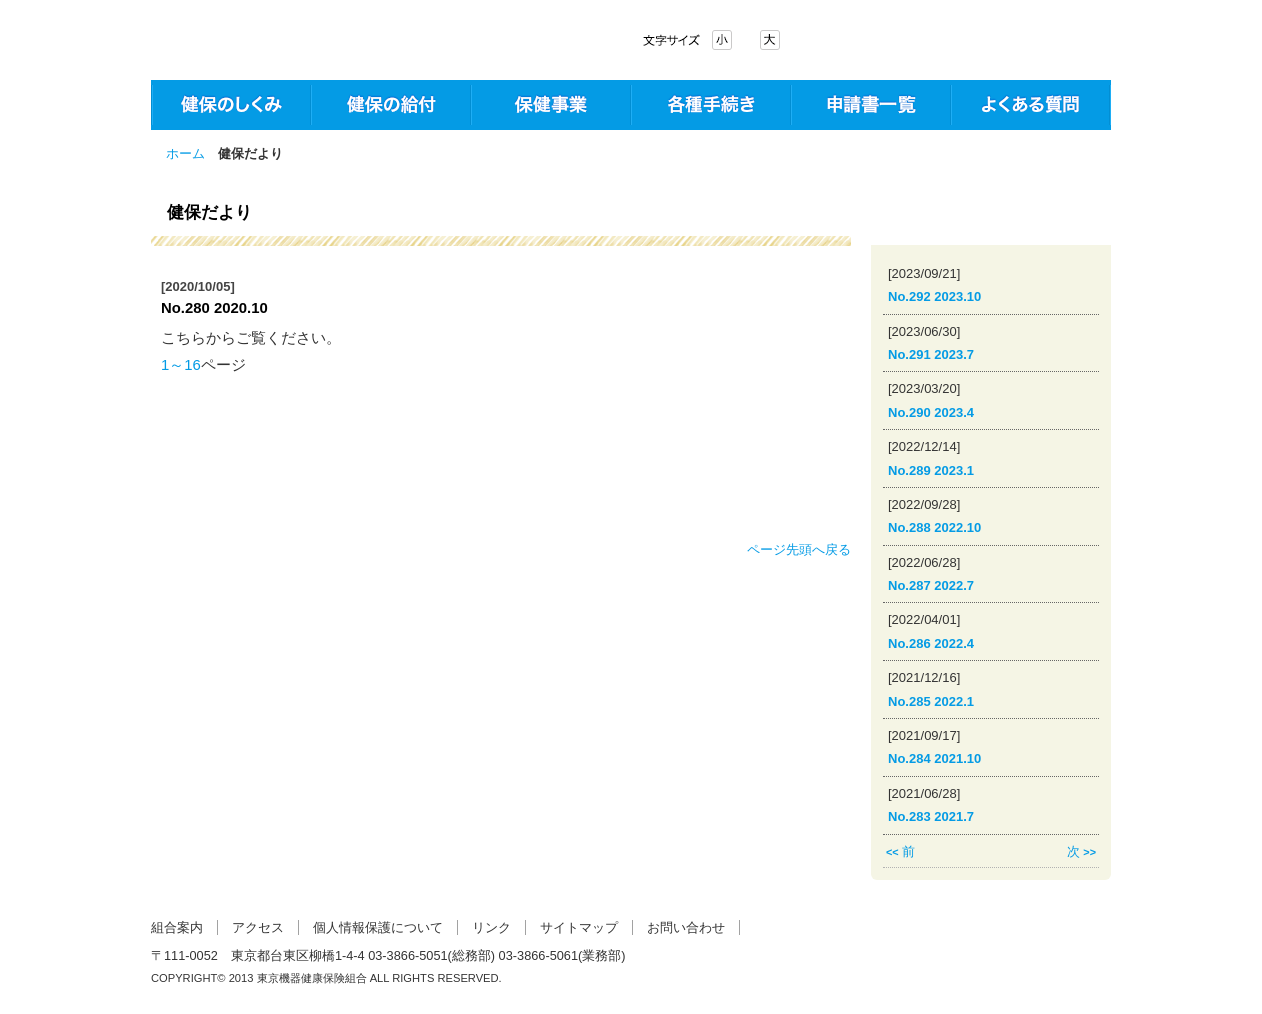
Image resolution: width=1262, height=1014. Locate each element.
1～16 (181, 365)
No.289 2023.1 (931, 470)
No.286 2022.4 (931, 643)
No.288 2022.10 (934, 527)
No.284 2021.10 (934, 758)
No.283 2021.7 (931, 816)
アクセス (258, 927)
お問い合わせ (686, 927)
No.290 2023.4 (931, 412)
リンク (491, 927)
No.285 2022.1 (931, 701)
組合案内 (177, 927)
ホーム (185, 153)
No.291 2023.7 (931, 354)
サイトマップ (579, 927)
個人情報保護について (378, 927)
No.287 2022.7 (931, 585)
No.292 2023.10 (934, 296)
